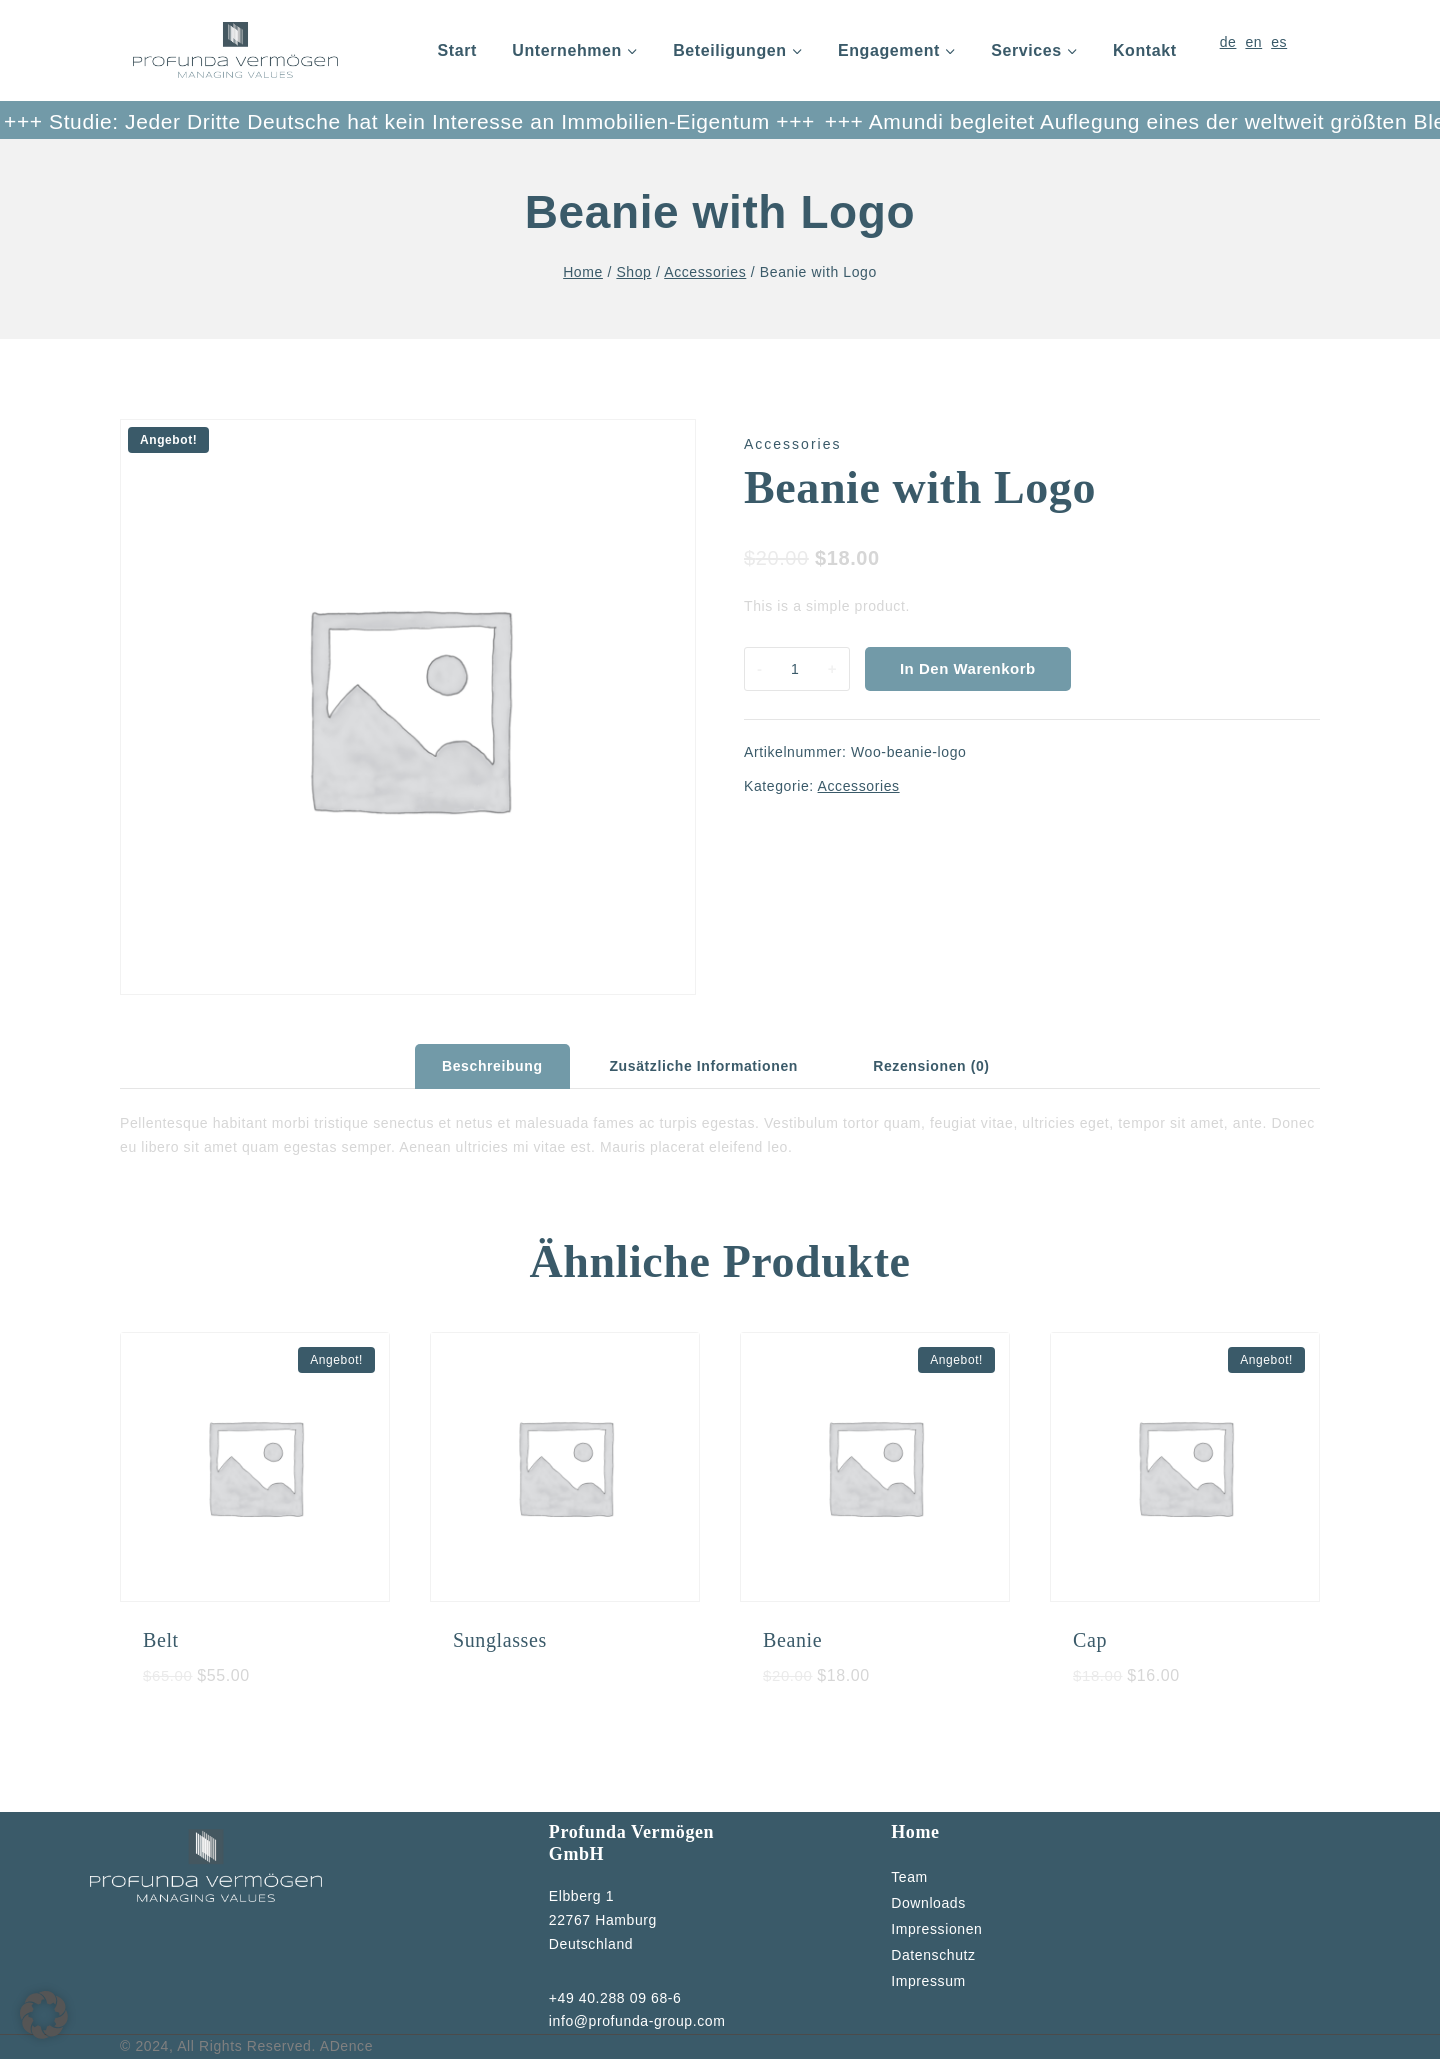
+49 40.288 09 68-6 (615, 1998)
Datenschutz (933, 1955)
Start (457, 50)
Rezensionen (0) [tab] (931, 1066)
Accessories (792, 444)
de (1228, 42)
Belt (161, 1640)
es (1279, 42)
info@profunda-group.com (637, 2021)
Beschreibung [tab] (492, 1066)
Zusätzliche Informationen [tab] (703, 1066)
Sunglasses (500, 1640)
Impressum (928, 1981)
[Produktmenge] (795, 669)
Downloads (928, 1903)
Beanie (792, 1640)
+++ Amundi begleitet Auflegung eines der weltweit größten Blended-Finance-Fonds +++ (947, 121)
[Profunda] (235, 50)
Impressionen (936, 1929)
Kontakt (1145, 50)
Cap (1090, 1640)
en (1253, 42)
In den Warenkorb (968, 668)
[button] (44, 2015)
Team (909, 1877)
